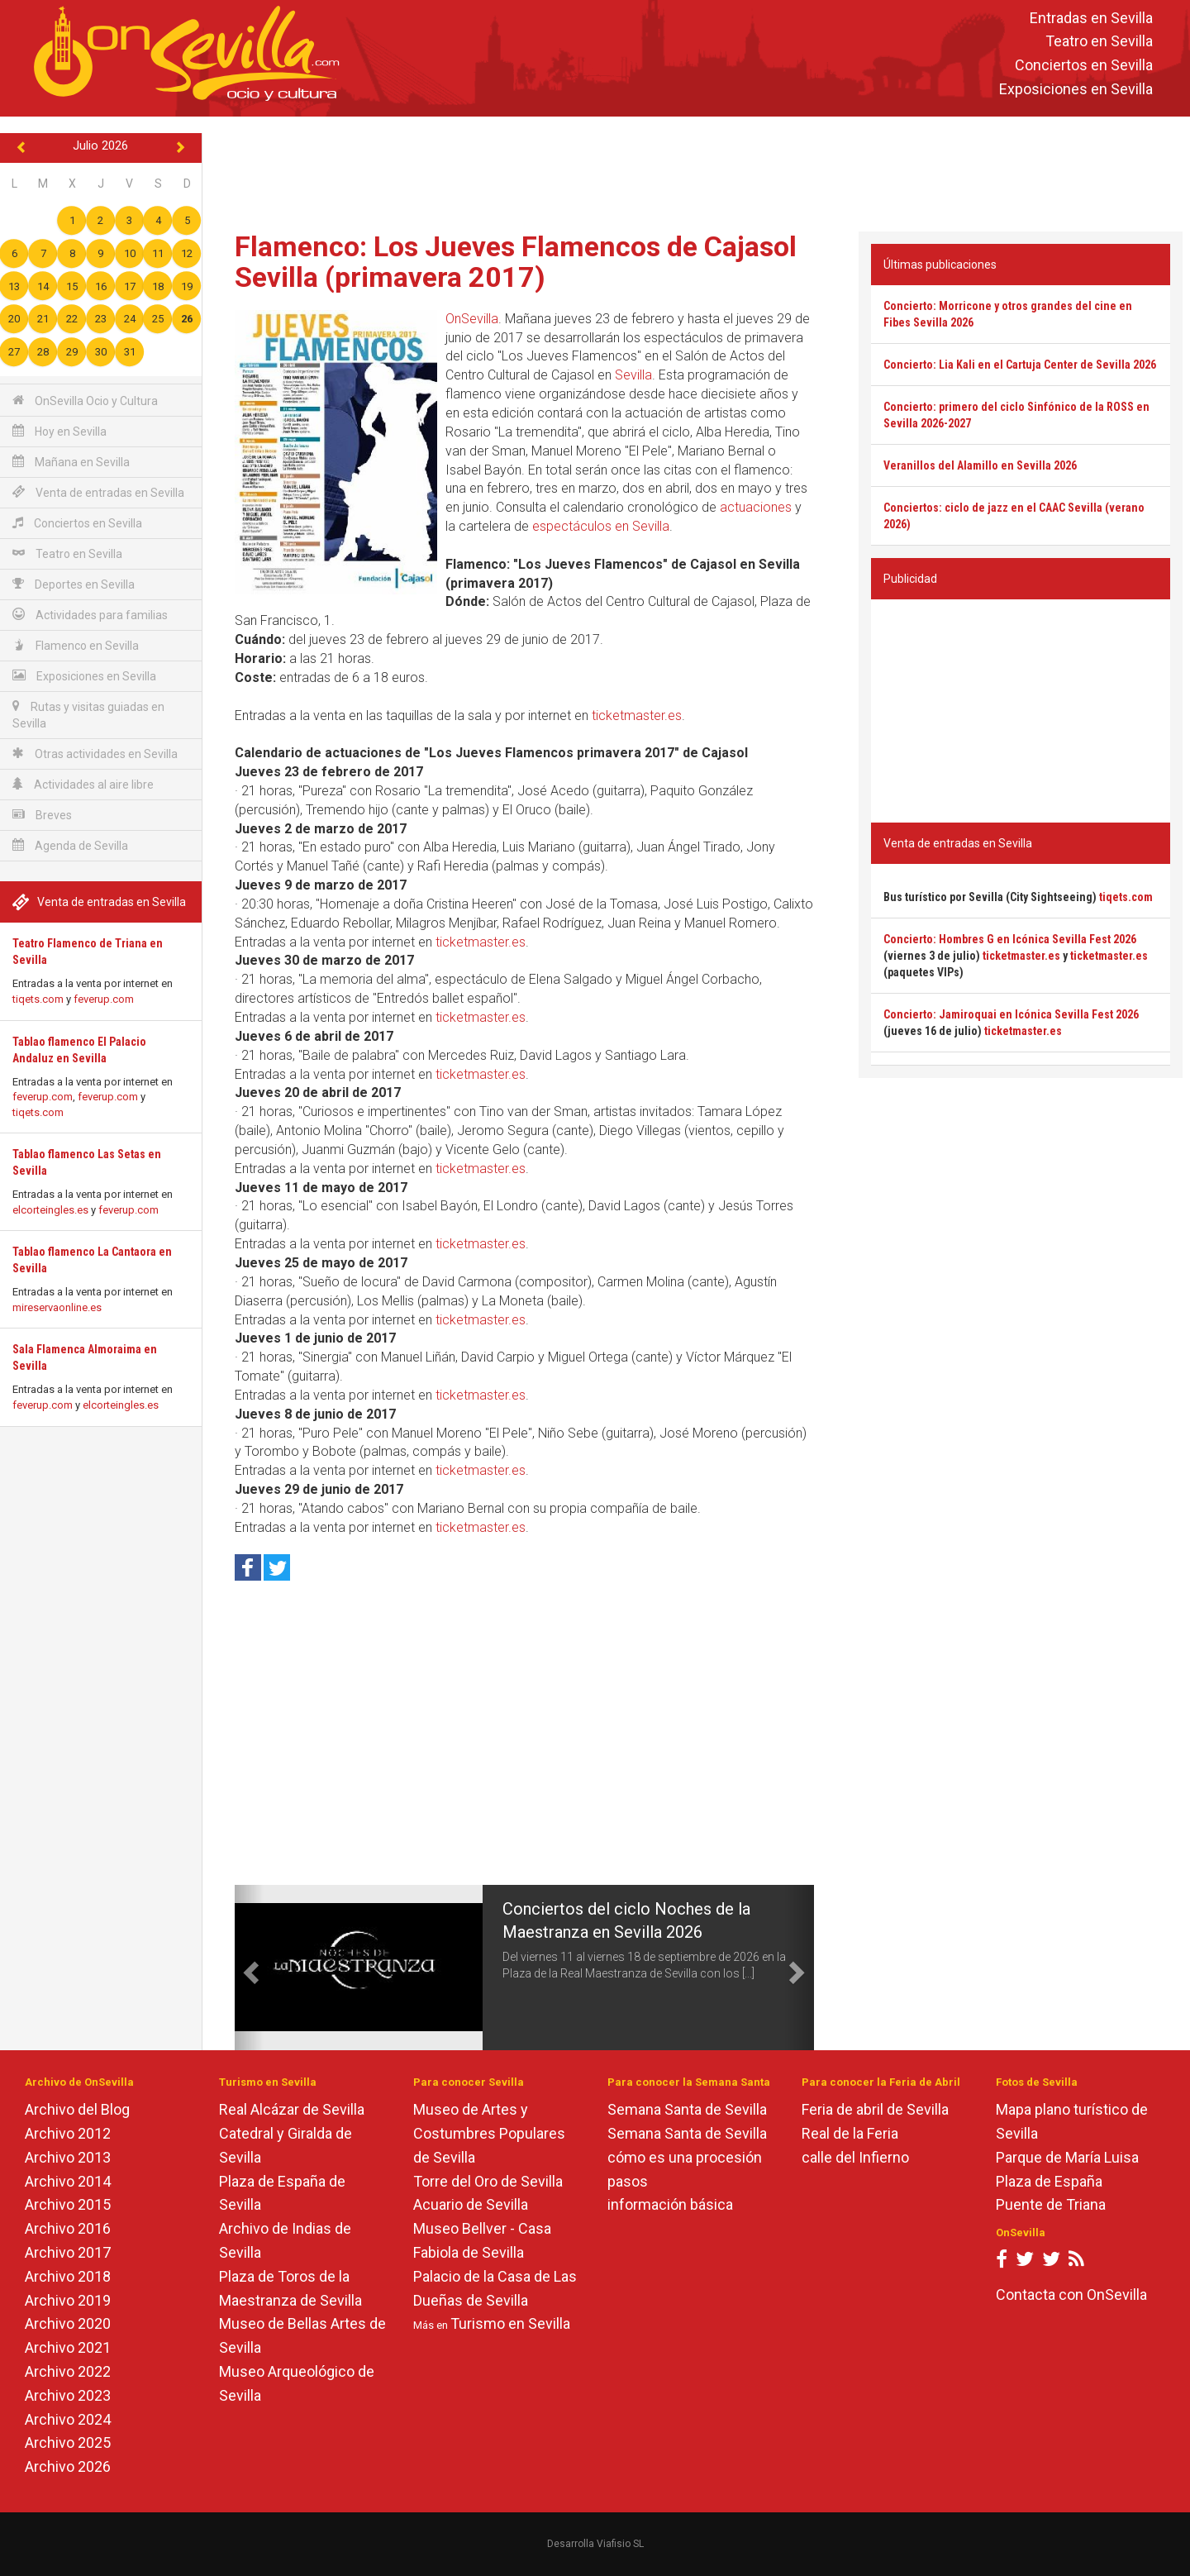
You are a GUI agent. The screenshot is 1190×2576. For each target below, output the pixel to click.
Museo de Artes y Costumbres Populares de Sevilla (489, 2133)
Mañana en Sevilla (71, 462)
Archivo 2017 (68, 2252)
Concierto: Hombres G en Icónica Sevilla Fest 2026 (1009, 939)
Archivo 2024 (68, 2419)
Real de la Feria (850, 2133)
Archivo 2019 (68, 2300)
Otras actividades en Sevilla (95, 754)
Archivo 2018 (68, 2276)
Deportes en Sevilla (73, 584)
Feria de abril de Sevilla (875, 2109)
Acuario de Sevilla (470, 2204)
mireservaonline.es (57, 1307)
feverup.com (104, 999)
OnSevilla (471, 319)
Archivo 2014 (68, 2181)
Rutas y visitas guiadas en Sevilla (88, 714)
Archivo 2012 (68, 2133)
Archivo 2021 (68, 2347)
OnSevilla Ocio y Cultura (85, 401)
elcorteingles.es (50, 1210)
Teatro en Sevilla (1099, 41)
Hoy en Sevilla (59, 431)
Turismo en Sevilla (510, 2323)
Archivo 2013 (68, 2157)
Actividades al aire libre (83, 784)
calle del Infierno (855, 2157)
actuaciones (756, 507)
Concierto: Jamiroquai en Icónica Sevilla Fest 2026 (1011, 1014)
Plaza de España (1049, 2181)
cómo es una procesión (684, 2157)
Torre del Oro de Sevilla (488, 2181)
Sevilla (633, 375)
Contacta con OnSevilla (1071, 2294)
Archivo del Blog (77, 2109)
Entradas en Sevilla (1091, 17)
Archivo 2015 (68, 2204)
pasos (627, 2181)
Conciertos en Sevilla (1084, 65)
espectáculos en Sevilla (600, 526)
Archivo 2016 (68, 2228)
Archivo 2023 (68, 2395)
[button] (249, 1967)
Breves (42, 815)
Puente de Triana (1051, 2204)
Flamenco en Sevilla (75, 645)
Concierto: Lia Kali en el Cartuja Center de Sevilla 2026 (1019, 364)
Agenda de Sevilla (70, 845)
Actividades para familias (90, 615)
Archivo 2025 (68, 2442)
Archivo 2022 (68, 2371)
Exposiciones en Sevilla (1076, 89)
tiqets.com (38, 999)
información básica (670, 2204)
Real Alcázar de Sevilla (291, 2109)
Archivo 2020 (68, 2323)
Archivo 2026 (68, 2466)
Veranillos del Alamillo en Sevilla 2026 (980, 465)
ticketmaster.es (637, 715)
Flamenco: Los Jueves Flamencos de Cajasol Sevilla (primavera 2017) (516, 261)
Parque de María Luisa (1067, 2157)
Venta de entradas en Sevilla (98, 492)
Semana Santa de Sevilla (687, 2109)
